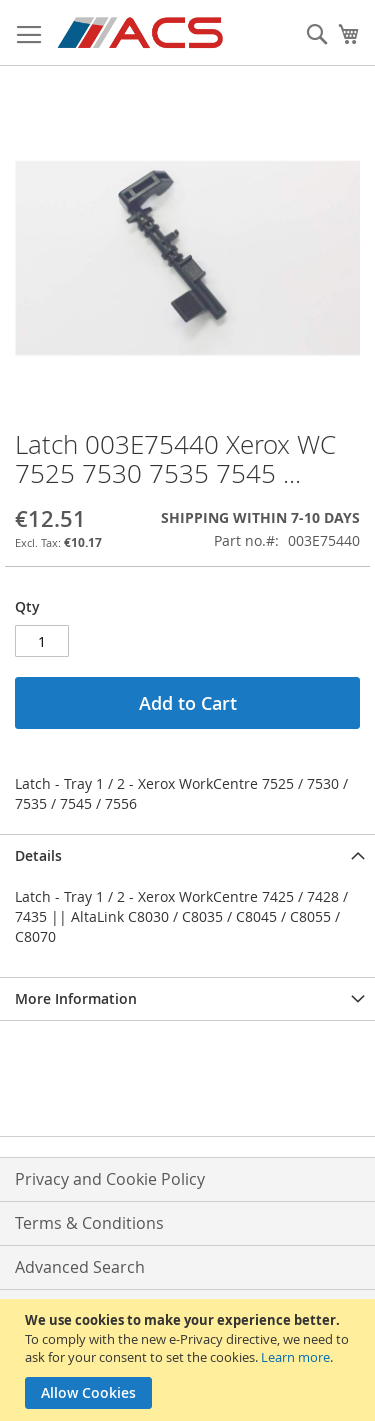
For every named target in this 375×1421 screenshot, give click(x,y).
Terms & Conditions (89, 1223)
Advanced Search (80, 1267)
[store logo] (141, 33)
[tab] (187, 855)
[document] (190, 1360)
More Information (76, 998)
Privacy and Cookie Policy (110, 1179)
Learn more (295, 1357)
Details (38, 855)
